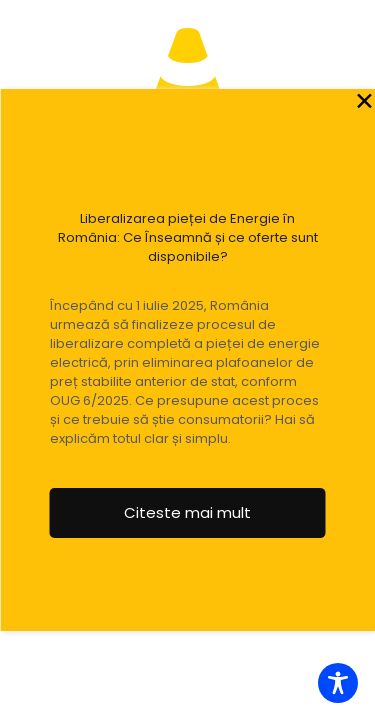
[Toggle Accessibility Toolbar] (338, 683)
